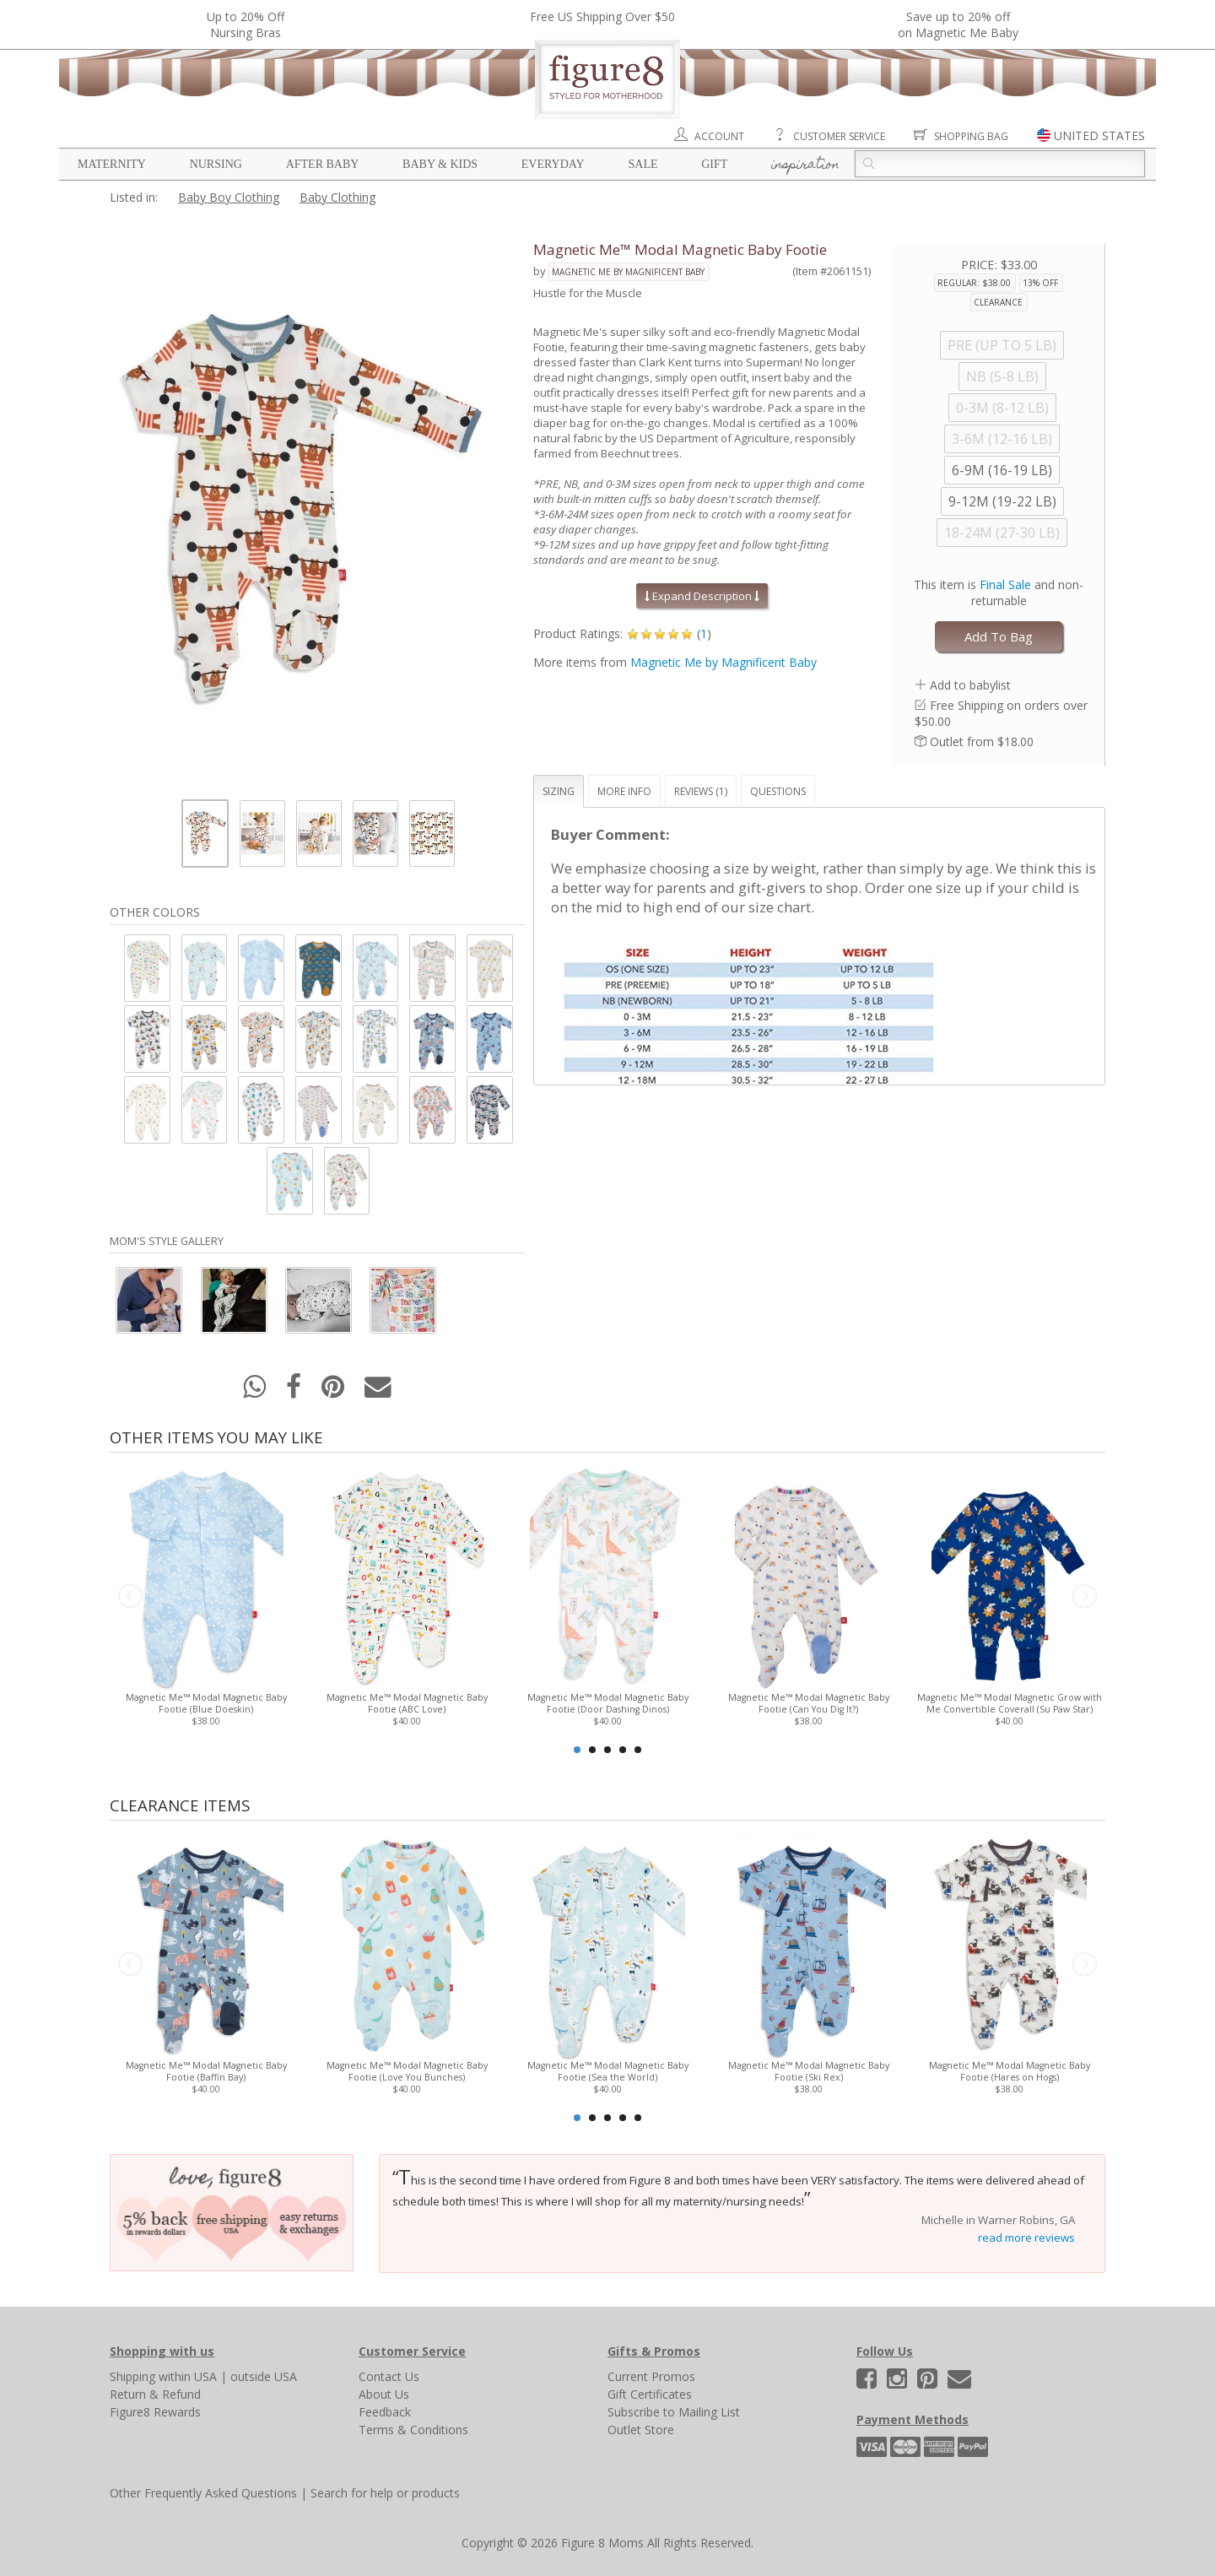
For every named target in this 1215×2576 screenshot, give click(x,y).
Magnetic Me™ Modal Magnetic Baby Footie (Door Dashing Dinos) (607, 1703)
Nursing (216, 164)
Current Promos (651, 2376)
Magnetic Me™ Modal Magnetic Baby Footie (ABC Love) (407, 1703)
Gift (714, 164)
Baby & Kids (440, 164)
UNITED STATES (1099, 135)
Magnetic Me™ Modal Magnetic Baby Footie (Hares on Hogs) (1009, 2071)
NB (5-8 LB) (1002, 376)
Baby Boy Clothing (228, 197)
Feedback (385, 2412)
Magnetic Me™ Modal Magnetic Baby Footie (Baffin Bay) (206, 2071)
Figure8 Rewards (155, 2412)
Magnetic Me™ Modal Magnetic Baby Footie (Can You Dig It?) (808, 1703)
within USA (188, 2376)
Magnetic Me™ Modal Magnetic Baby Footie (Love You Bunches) (407, 2071)
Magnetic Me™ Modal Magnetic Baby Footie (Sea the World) (607, 2071)
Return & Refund (155, 2394)
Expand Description (702, 595)
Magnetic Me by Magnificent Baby (628, 272)
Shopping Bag (971, 136)
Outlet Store (641, 2430)
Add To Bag (998, 636)
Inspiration (805, 165)
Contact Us (389, 2376)
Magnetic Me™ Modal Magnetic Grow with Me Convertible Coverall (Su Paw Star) (1009, 1703)
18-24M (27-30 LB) (1002, 532)
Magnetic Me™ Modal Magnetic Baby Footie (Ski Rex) (808, 2071)
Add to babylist (970, 685)
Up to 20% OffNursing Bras (245, 24)
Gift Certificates (650, 2394)
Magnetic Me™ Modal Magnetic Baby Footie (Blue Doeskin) (206, 1703)
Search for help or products (385, 2493)
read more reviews (1026, 2237)
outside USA (263, 2376)
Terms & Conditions (413, 2430)
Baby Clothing (337, 197)
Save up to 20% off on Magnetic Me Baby (958, 24)
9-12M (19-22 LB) (1002, 501)
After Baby (322, 164)
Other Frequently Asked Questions (203, 2493)
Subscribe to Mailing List (674, 2412)
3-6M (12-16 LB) (1002, 439)
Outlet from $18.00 (982, 741)
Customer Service (839, 136)
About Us (384, 2394)
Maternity (112, 164)
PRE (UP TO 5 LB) (1002, 345)
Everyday (553, 164)
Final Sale (1005, 584)
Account (719, 136)
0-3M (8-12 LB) (1002, 407)
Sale (642, 164)
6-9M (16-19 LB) (1002, 470)
